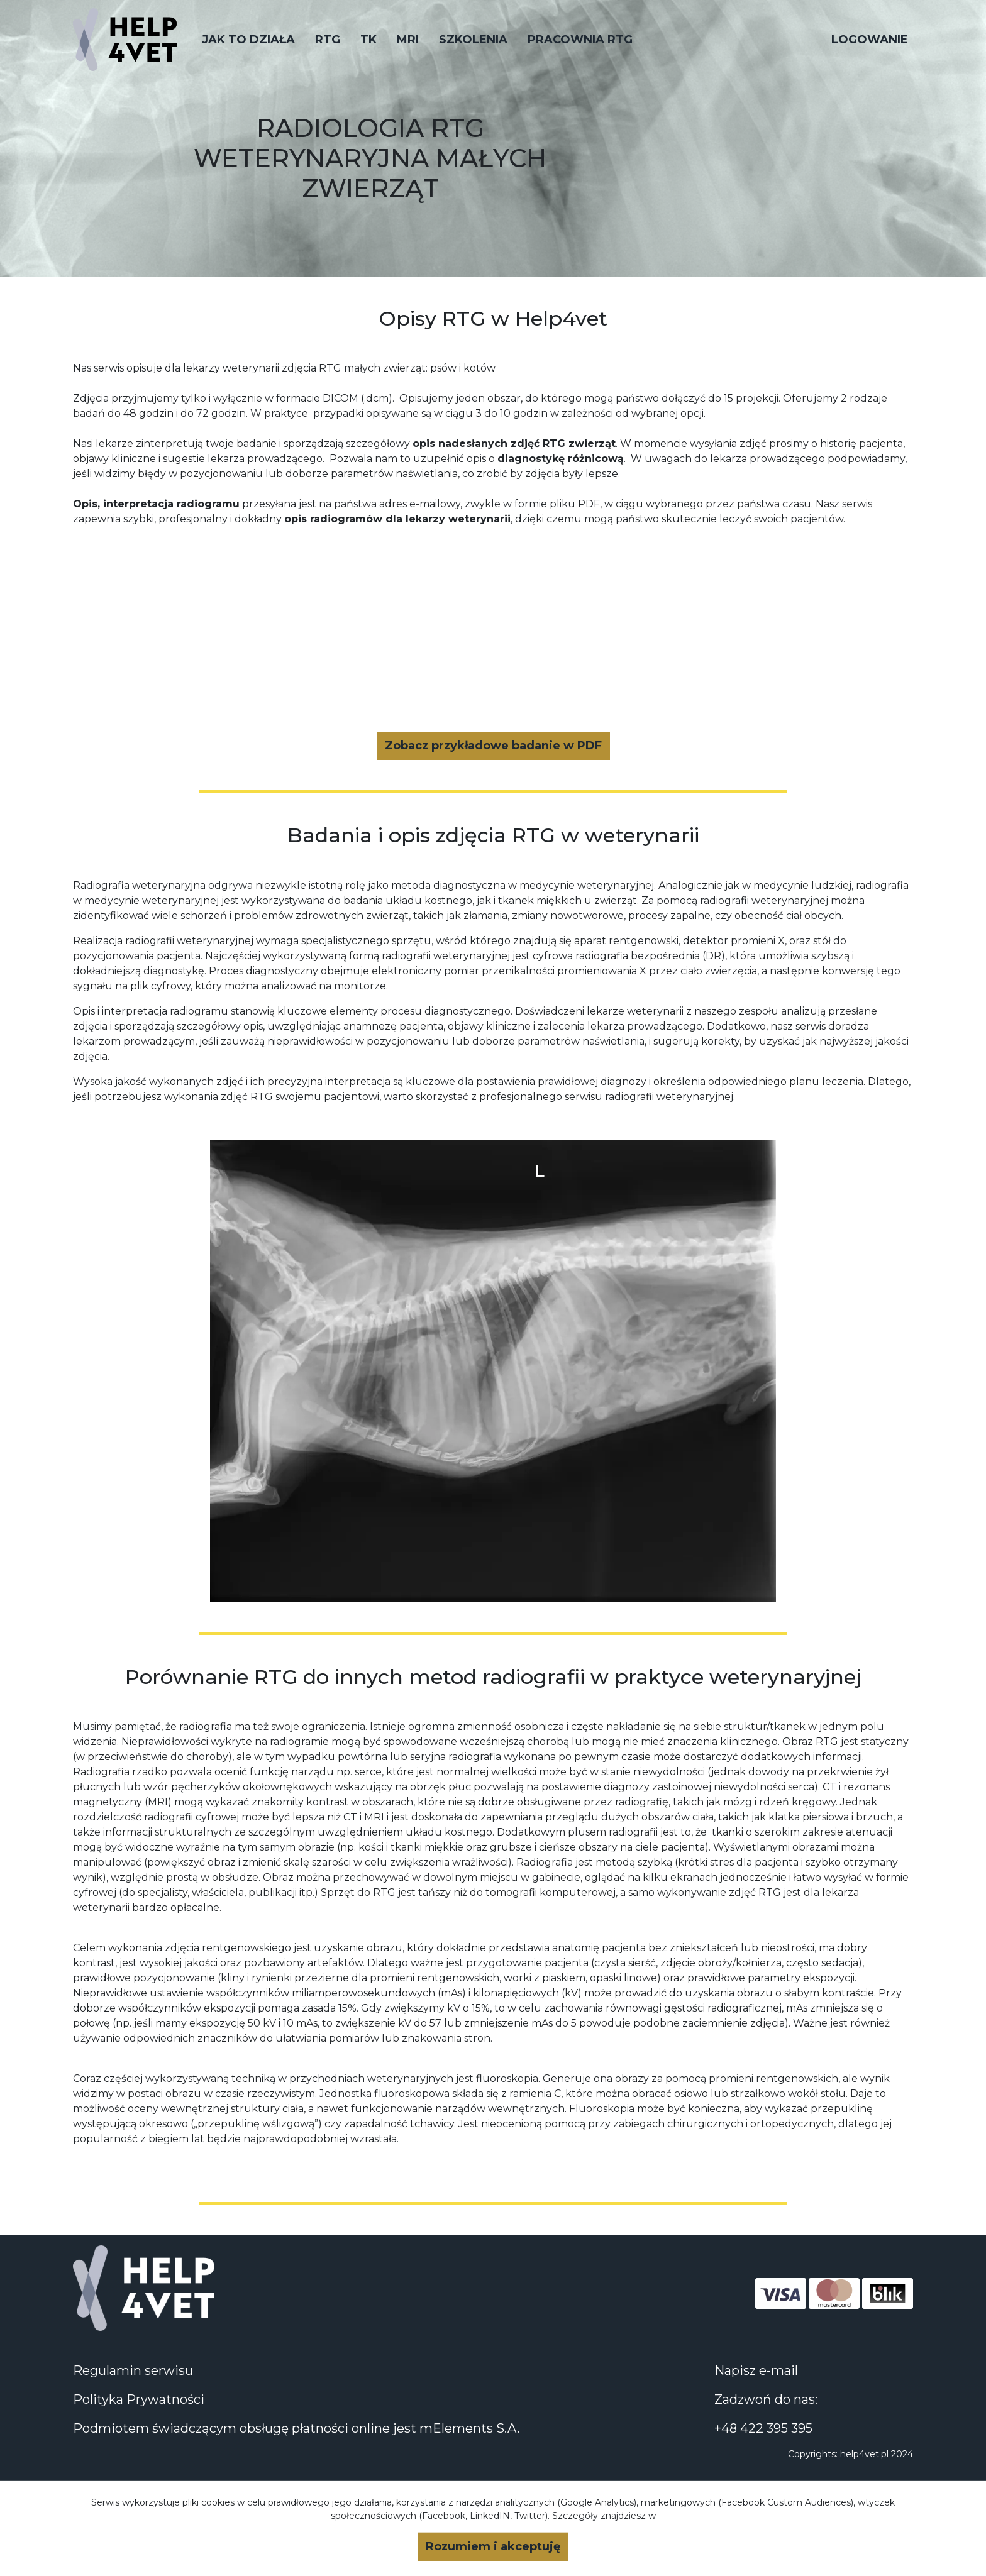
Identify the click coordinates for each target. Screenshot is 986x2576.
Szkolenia (473, 40)
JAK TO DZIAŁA (248, 40)
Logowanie (869, 40)
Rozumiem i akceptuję (493, 2546)
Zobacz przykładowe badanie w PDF (493, 745)
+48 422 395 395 (763, 2428)
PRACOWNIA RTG (580, 40)
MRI (408, 40)
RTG (327, 40)
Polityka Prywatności (138, 2399)
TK (368, 40)
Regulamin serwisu (133, 2370)
